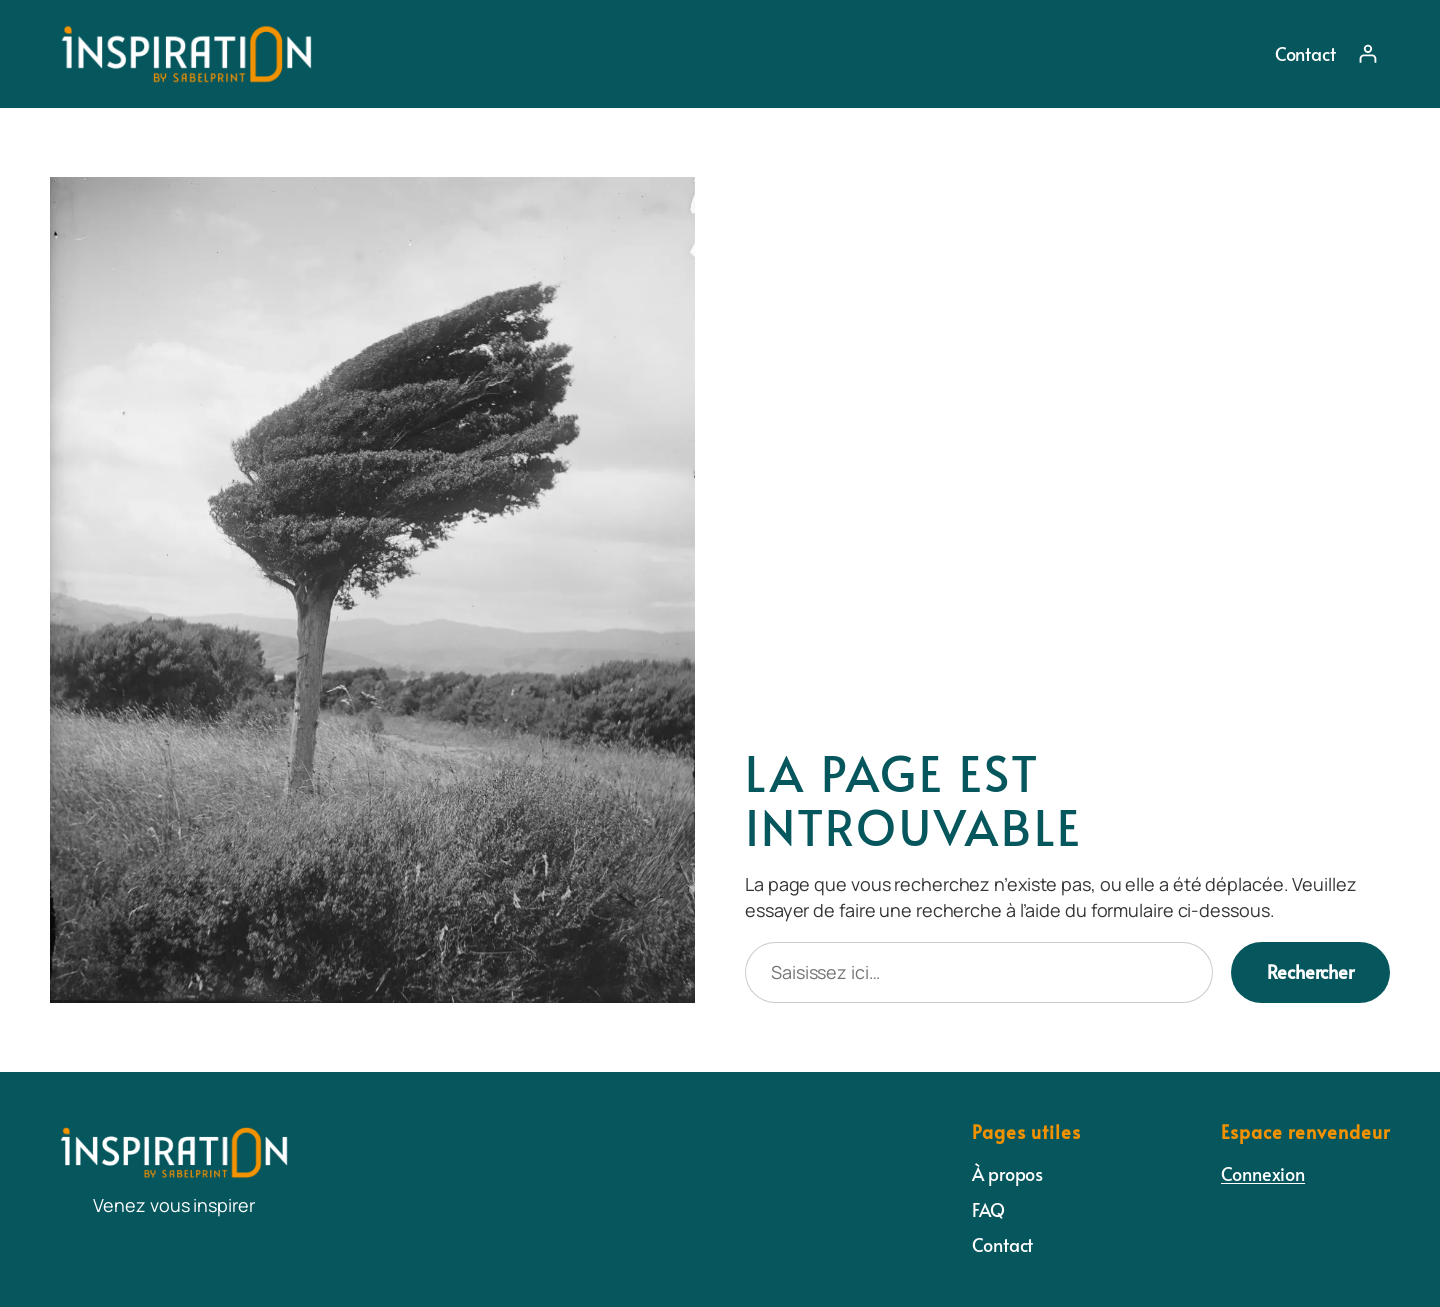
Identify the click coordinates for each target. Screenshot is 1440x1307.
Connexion (1263, 1173)
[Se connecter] (1367, 53)
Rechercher (1310, 971)
